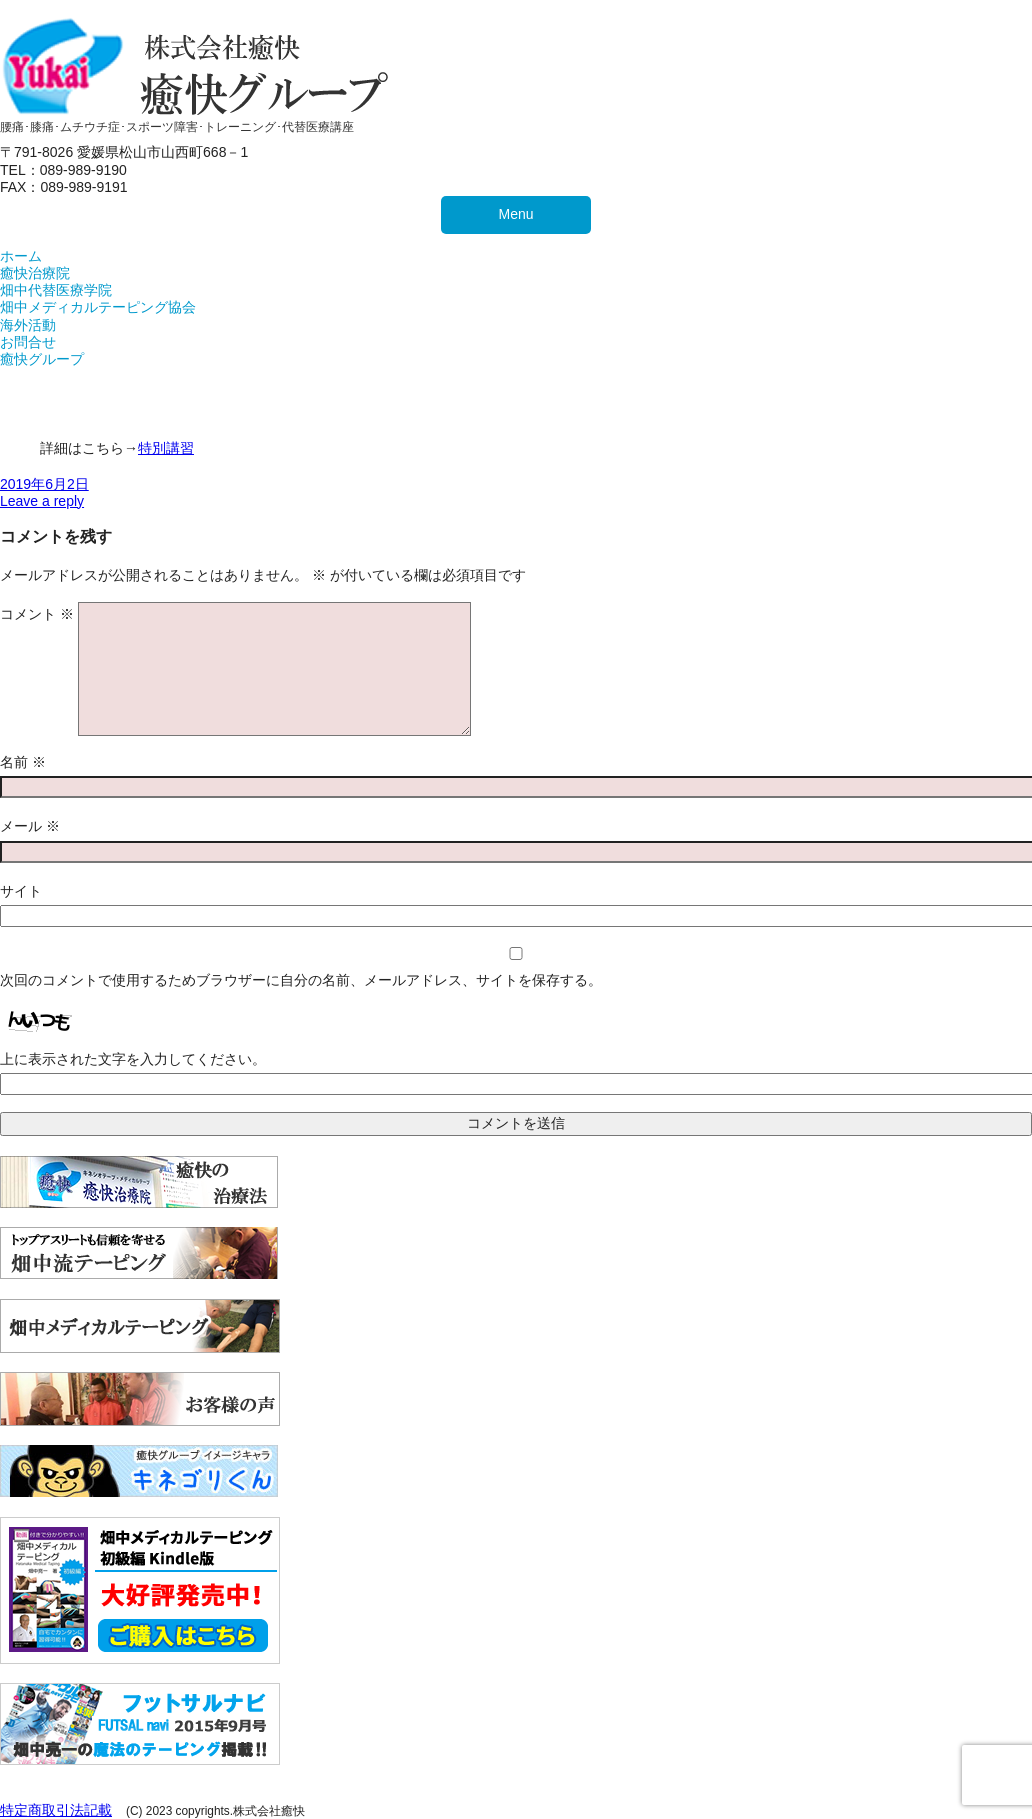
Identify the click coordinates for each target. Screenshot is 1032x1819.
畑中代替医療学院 (56, 290)
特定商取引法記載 (56, 1810)
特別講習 (166, 448)
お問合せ (28, 342)
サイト (21, 891)
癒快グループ (42, 359)
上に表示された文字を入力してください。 (133, 1059)
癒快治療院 (35, 273)
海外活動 (28, 325)
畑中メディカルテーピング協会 (98, 307)
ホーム (21, 256)
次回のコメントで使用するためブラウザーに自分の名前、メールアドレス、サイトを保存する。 (301, 980)
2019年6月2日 (44, 484)
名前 (23, 762)
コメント (37, 614)
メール (30, 826)
